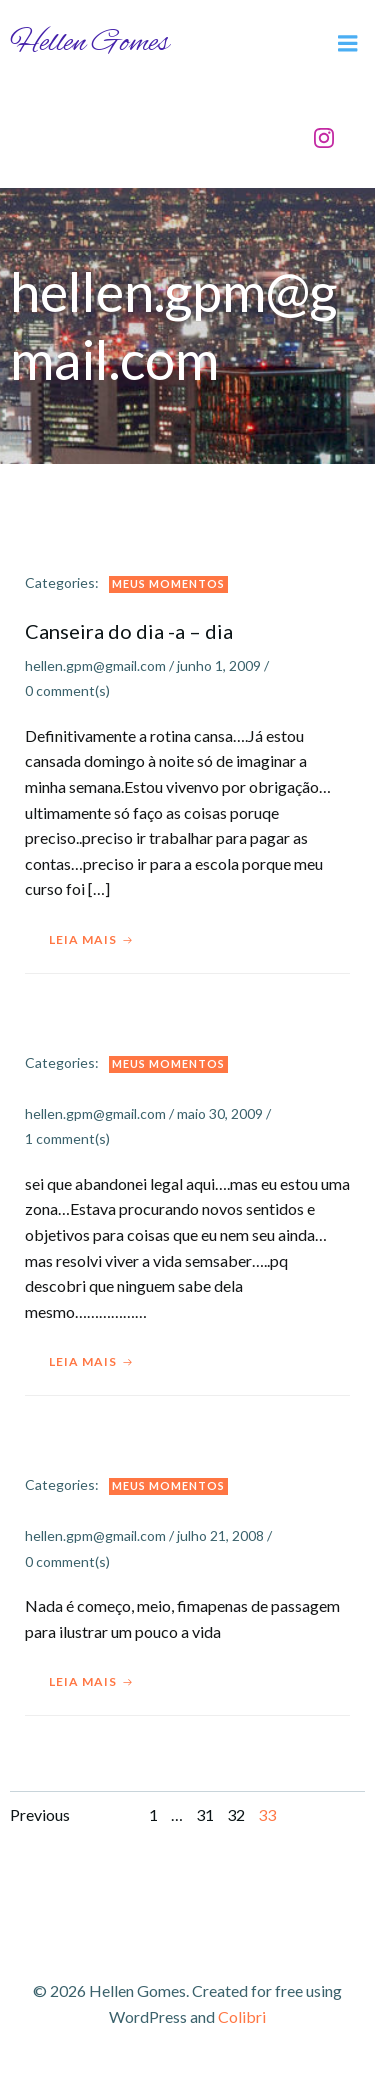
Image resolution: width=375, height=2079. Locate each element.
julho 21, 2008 (220, 1535)
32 (236, 1814)
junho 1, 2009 (219, 665)
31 (205, 1814)
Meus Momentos (168, 583)
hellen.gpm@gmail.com (95, 665)
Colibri (242, 2016)
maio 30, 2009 (220, 1113)
